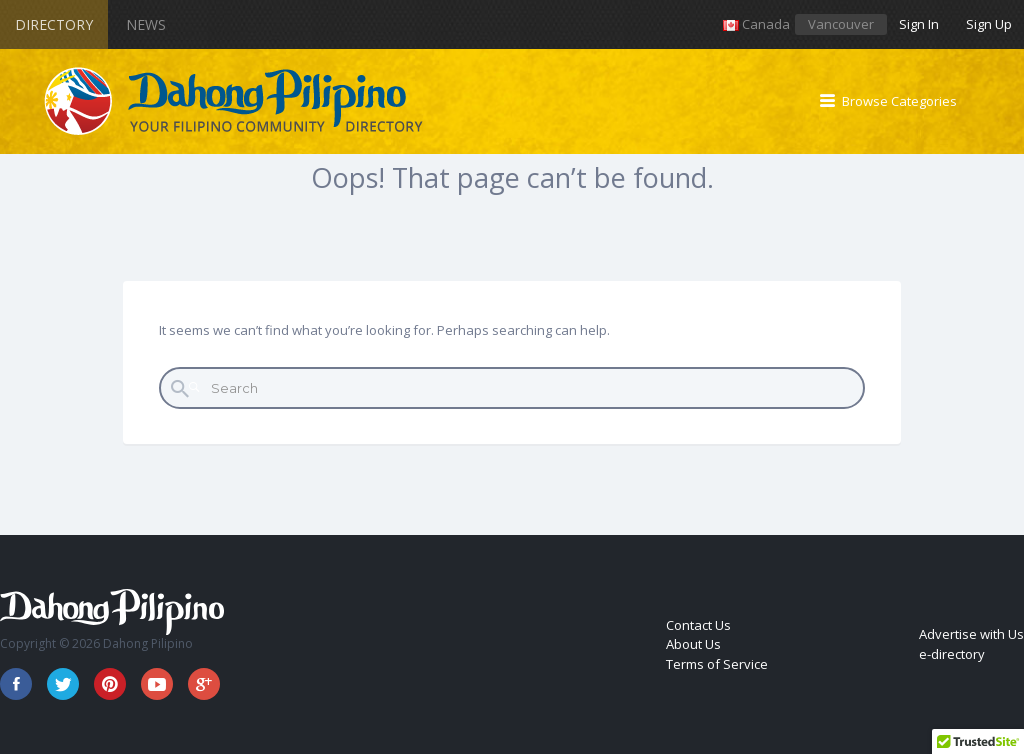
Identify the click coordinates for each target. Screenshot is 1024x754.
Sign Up (989, 24)
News (146, 24)
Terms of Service (717, 664)
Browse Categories (899, 101)
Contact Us (698, 625)
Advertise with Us (971, 634)
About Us (693, 644)
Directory (54, 24)
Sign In (919, 24)
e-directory (952, 654)
